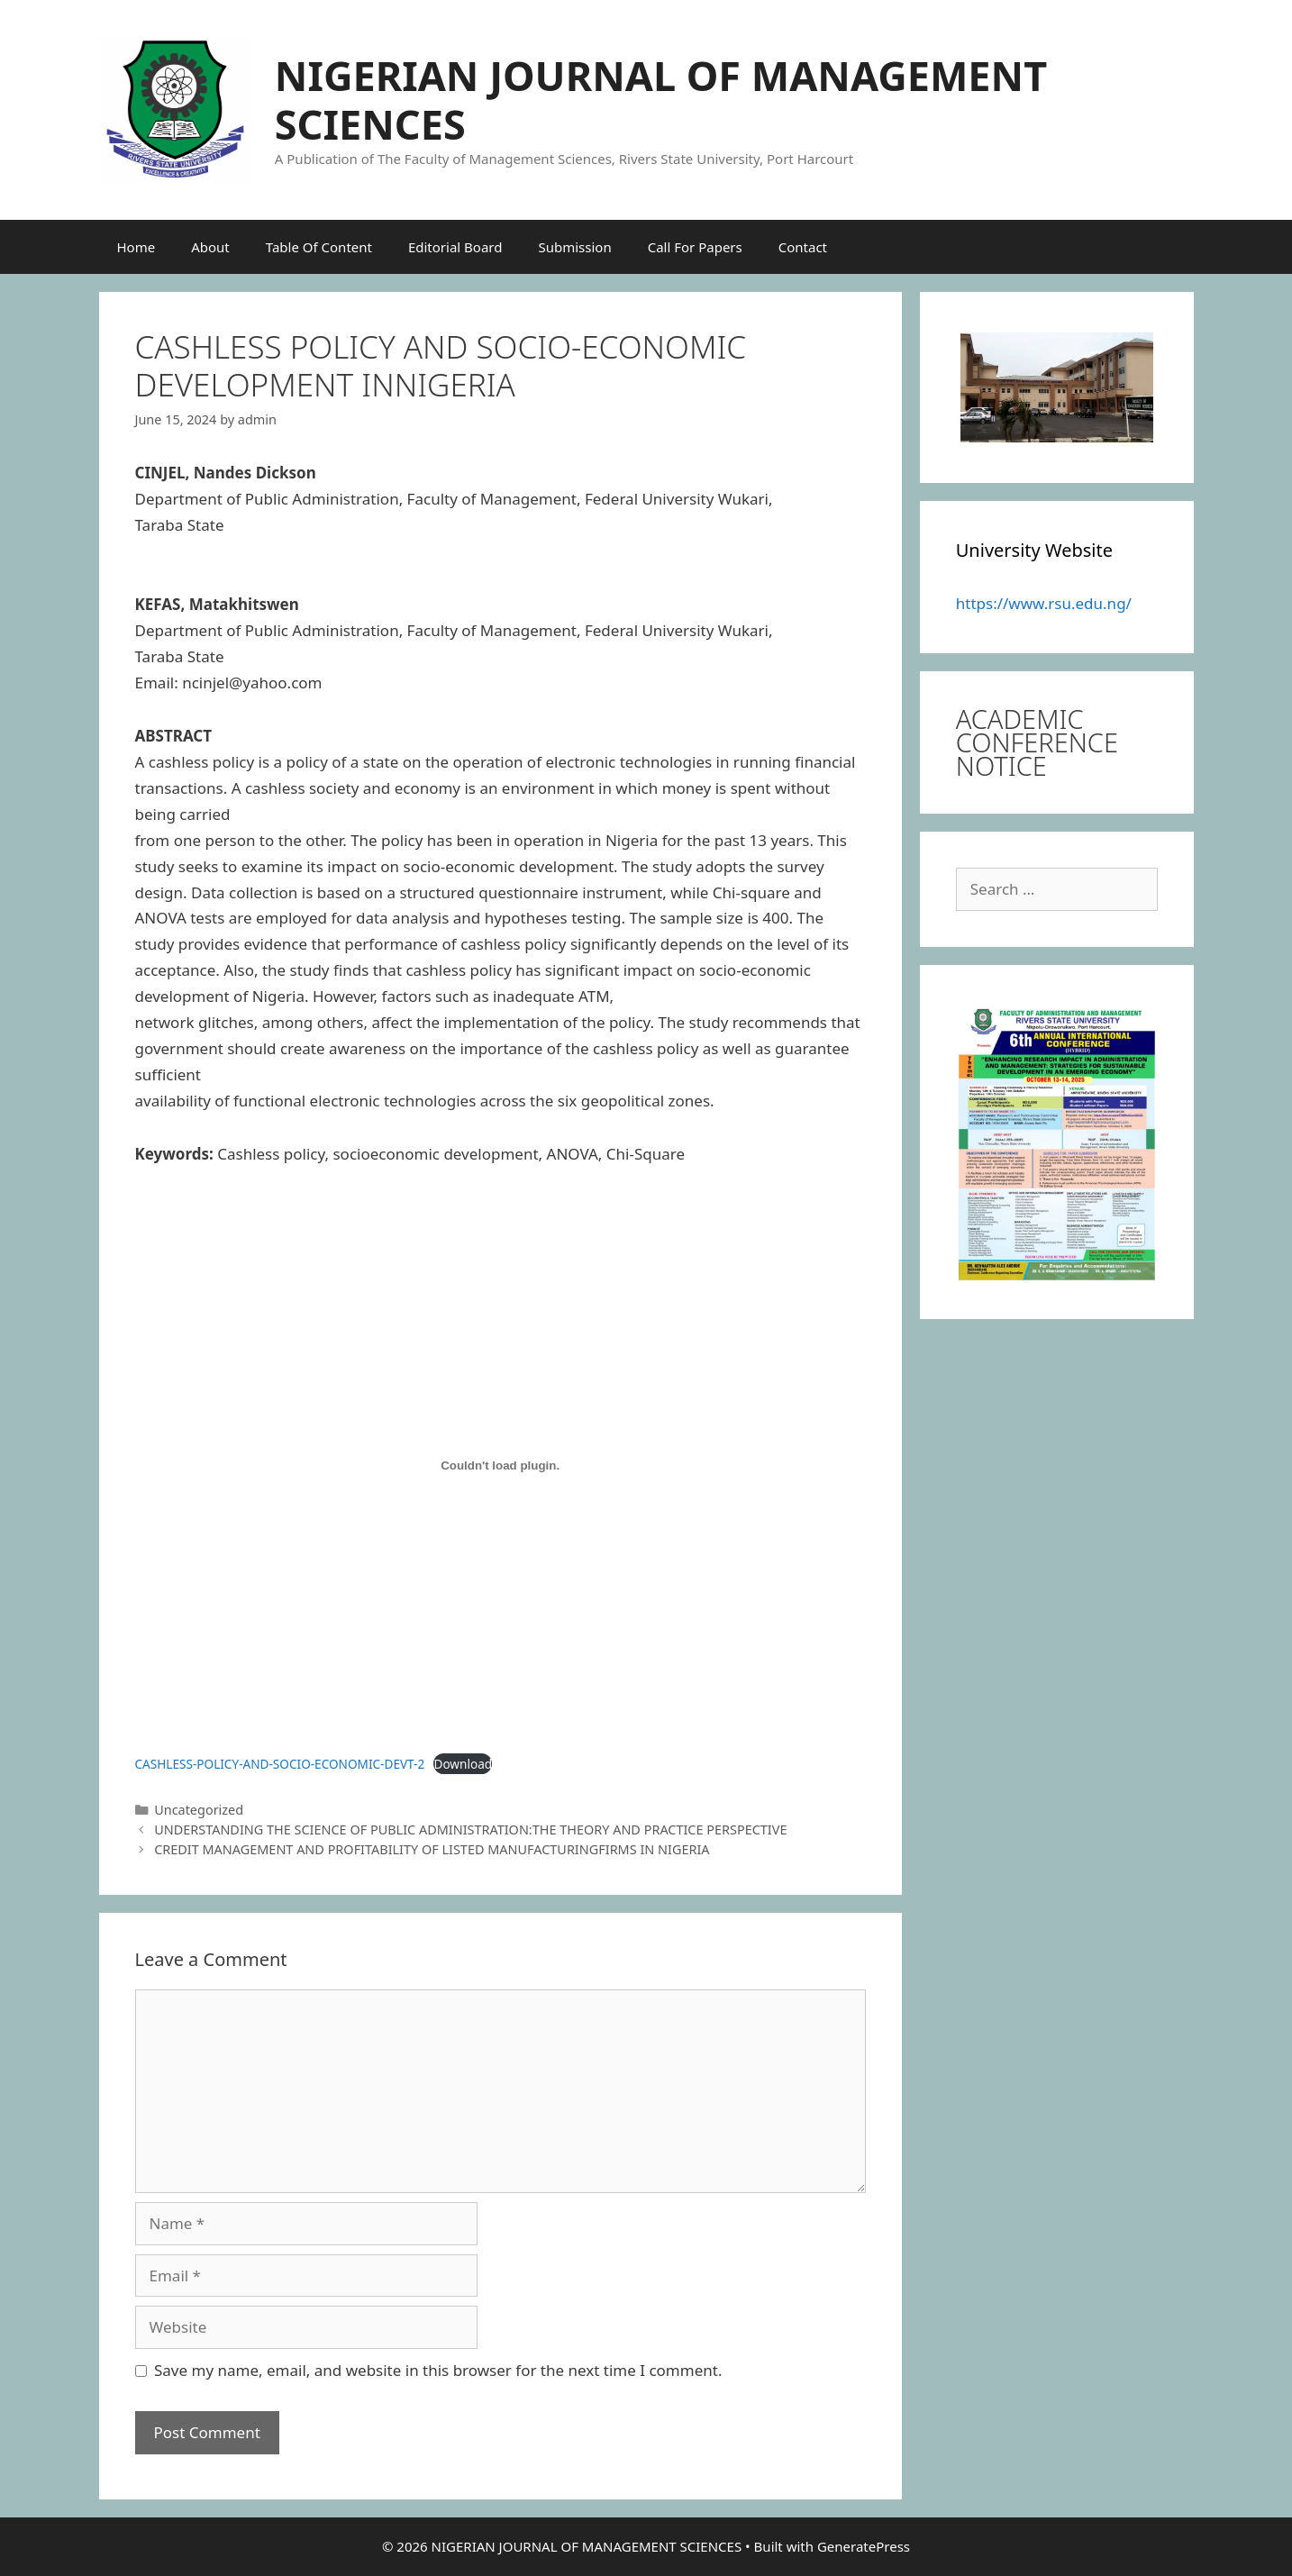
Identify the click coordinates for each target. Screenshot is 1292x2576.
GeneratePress (863, 2546)
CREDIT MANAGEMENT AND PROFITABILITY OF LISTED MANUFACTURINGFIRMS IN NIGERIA (431, 1849)
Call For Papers (695, 247)
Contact (802, 247)
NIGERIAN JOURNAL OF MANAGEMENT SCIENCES (661, 99)
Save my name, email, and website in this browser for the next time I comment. (438, 2370)
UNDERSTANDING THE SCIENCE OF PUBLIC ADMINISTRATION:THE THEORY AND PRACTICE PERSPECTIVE (470, 1829)
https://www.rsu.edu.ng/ (1044, 603)
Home (136, 247)
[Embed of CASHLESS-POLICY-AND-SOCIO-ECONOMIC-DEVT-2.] (500, 1466)
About (210, 247)
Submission (574, 247)
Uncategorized (198, 1809)
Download (462, 1763)
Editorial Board (455, 247)
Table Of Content (319, 247)
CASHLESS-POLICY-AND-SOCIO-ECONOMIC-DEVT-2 (280, 1763)
